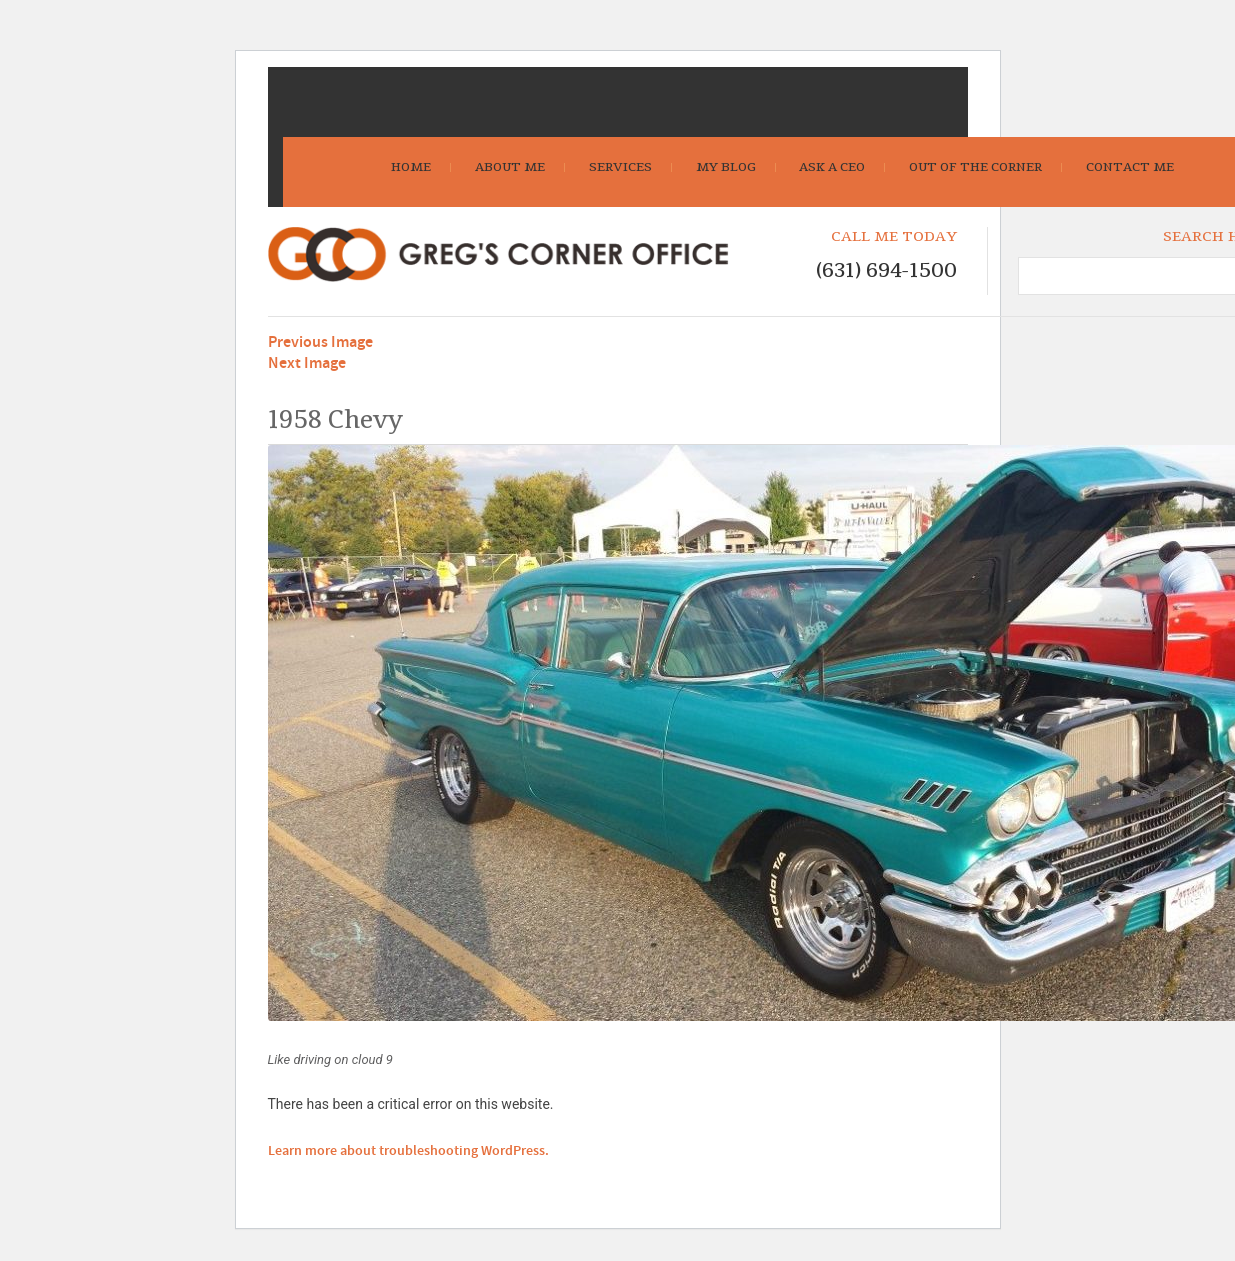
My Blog (726, 167)
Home (411, 167)
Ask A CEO (832, 167)
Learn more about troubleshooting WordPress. (408, 1151)
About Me (510, 167)
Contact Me (1130, 167)
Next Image (307, 363)
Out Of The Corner (975, 167)
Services (620, 167)
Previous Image (320, 342)
